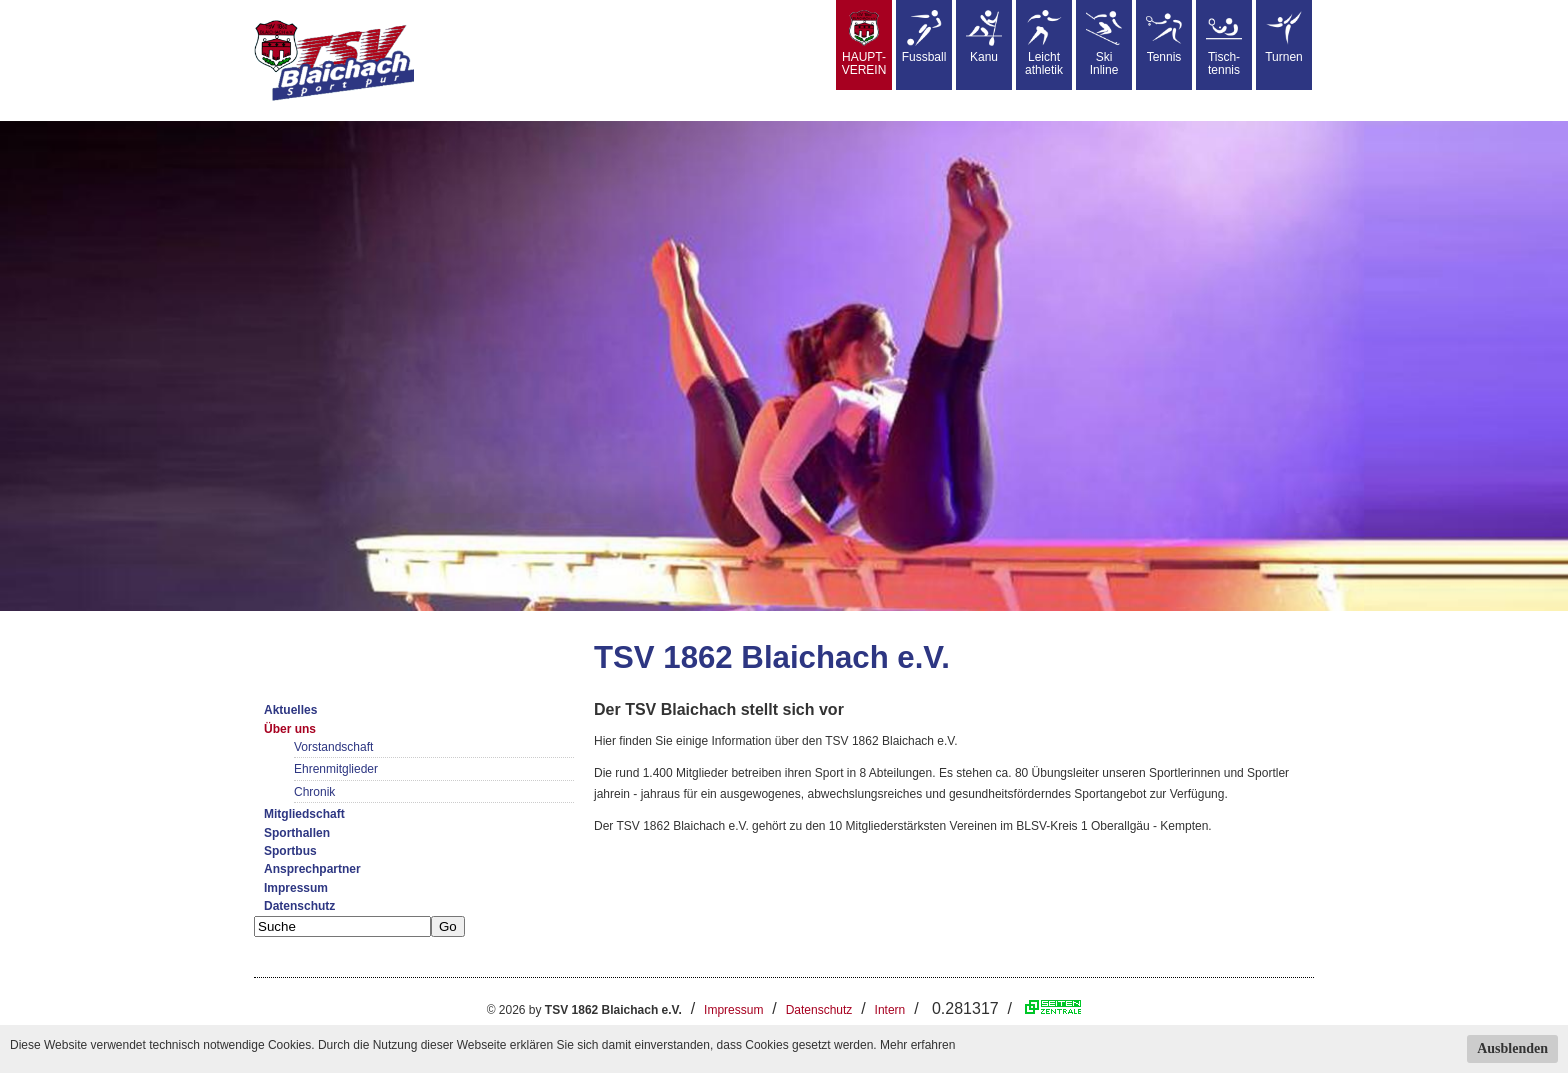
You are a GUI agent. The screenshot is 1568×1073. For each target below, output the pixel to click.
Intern (890, 1010)
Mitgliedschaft (304, 814)
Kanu (984, 37)
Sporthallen (297, 833)
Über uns (290, 729)
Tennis (1164, 37)
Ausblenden (1512, 1048)
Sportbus (290, 851)
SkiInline (1104, 43)
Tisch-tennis (1224, 43)
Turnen (1284, 37)
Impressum (296, 888)
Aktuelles (290, 710)
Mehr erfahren (917, 1045)
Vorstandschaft (333, 747)
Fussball (924, 37)
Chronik (314, 792)
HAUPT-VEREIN (864, 43)
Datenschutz (299, 906)
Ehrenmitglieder (336, 769)
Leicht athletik (1044, 43)
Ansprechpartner (312, 869)
